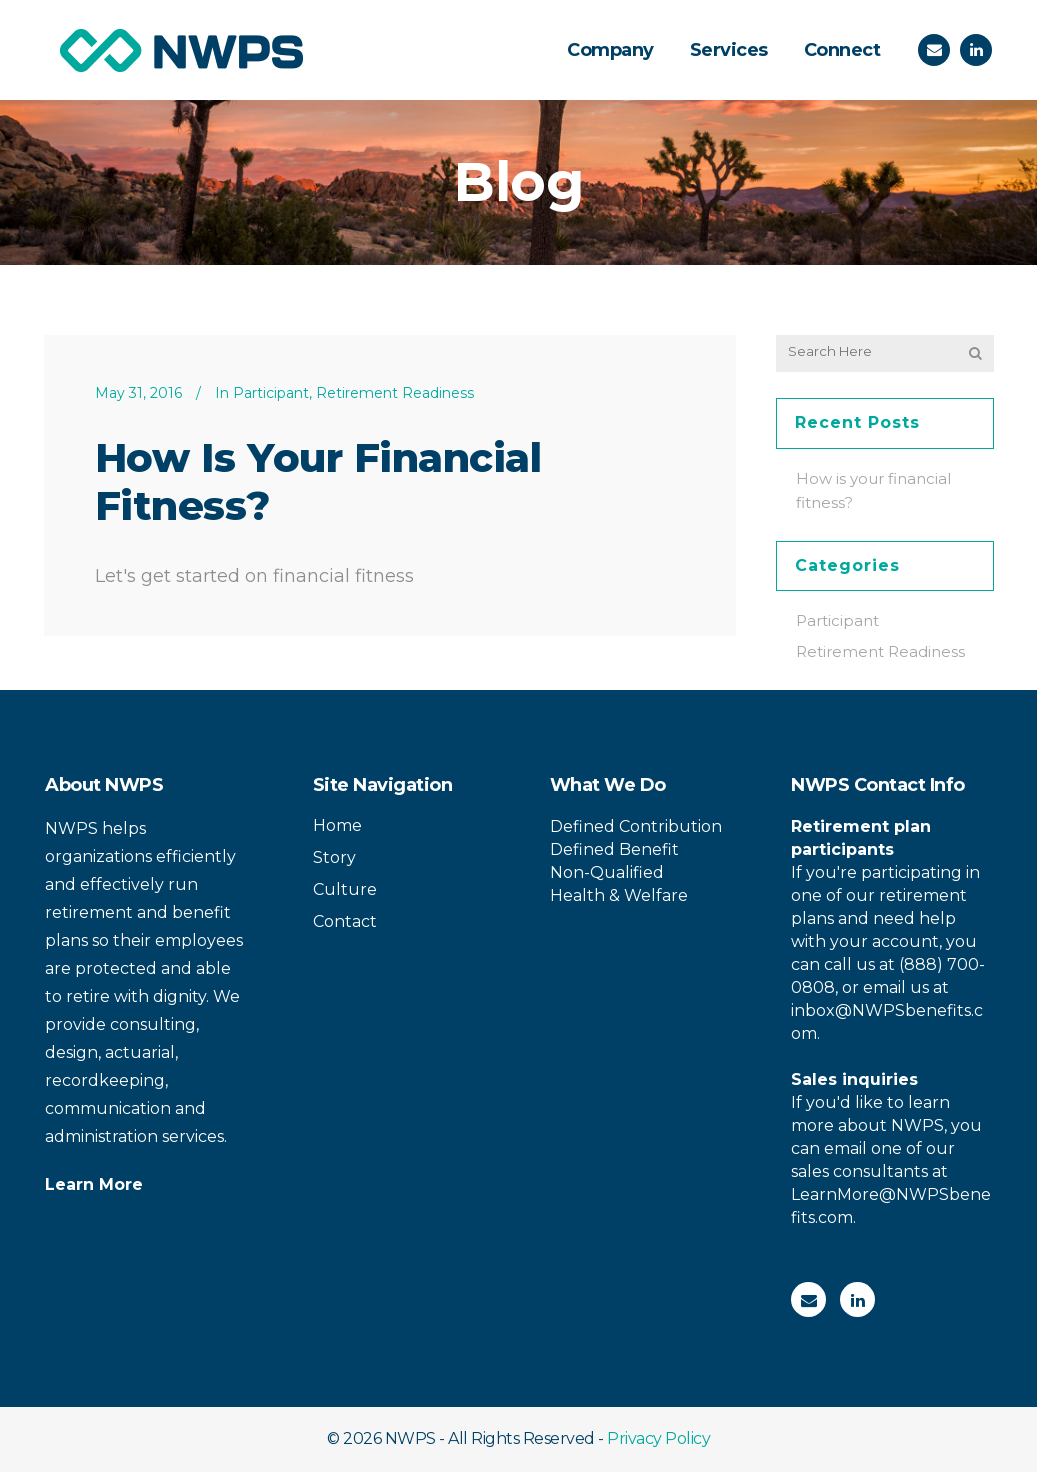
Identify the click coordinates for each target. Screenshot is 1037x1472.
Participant (271, 393)
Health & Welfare (619, 895)
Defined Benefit (614, 849)
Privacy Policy (658, 1438)
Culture (345, 889)
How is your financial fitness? (318, 481)
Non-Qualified (607, 872)
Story (334, 857)
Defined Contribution (636, 826)
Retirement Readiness (395, 393)
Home (337, 825)
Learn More (94, 1184)
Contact (345, 921)
